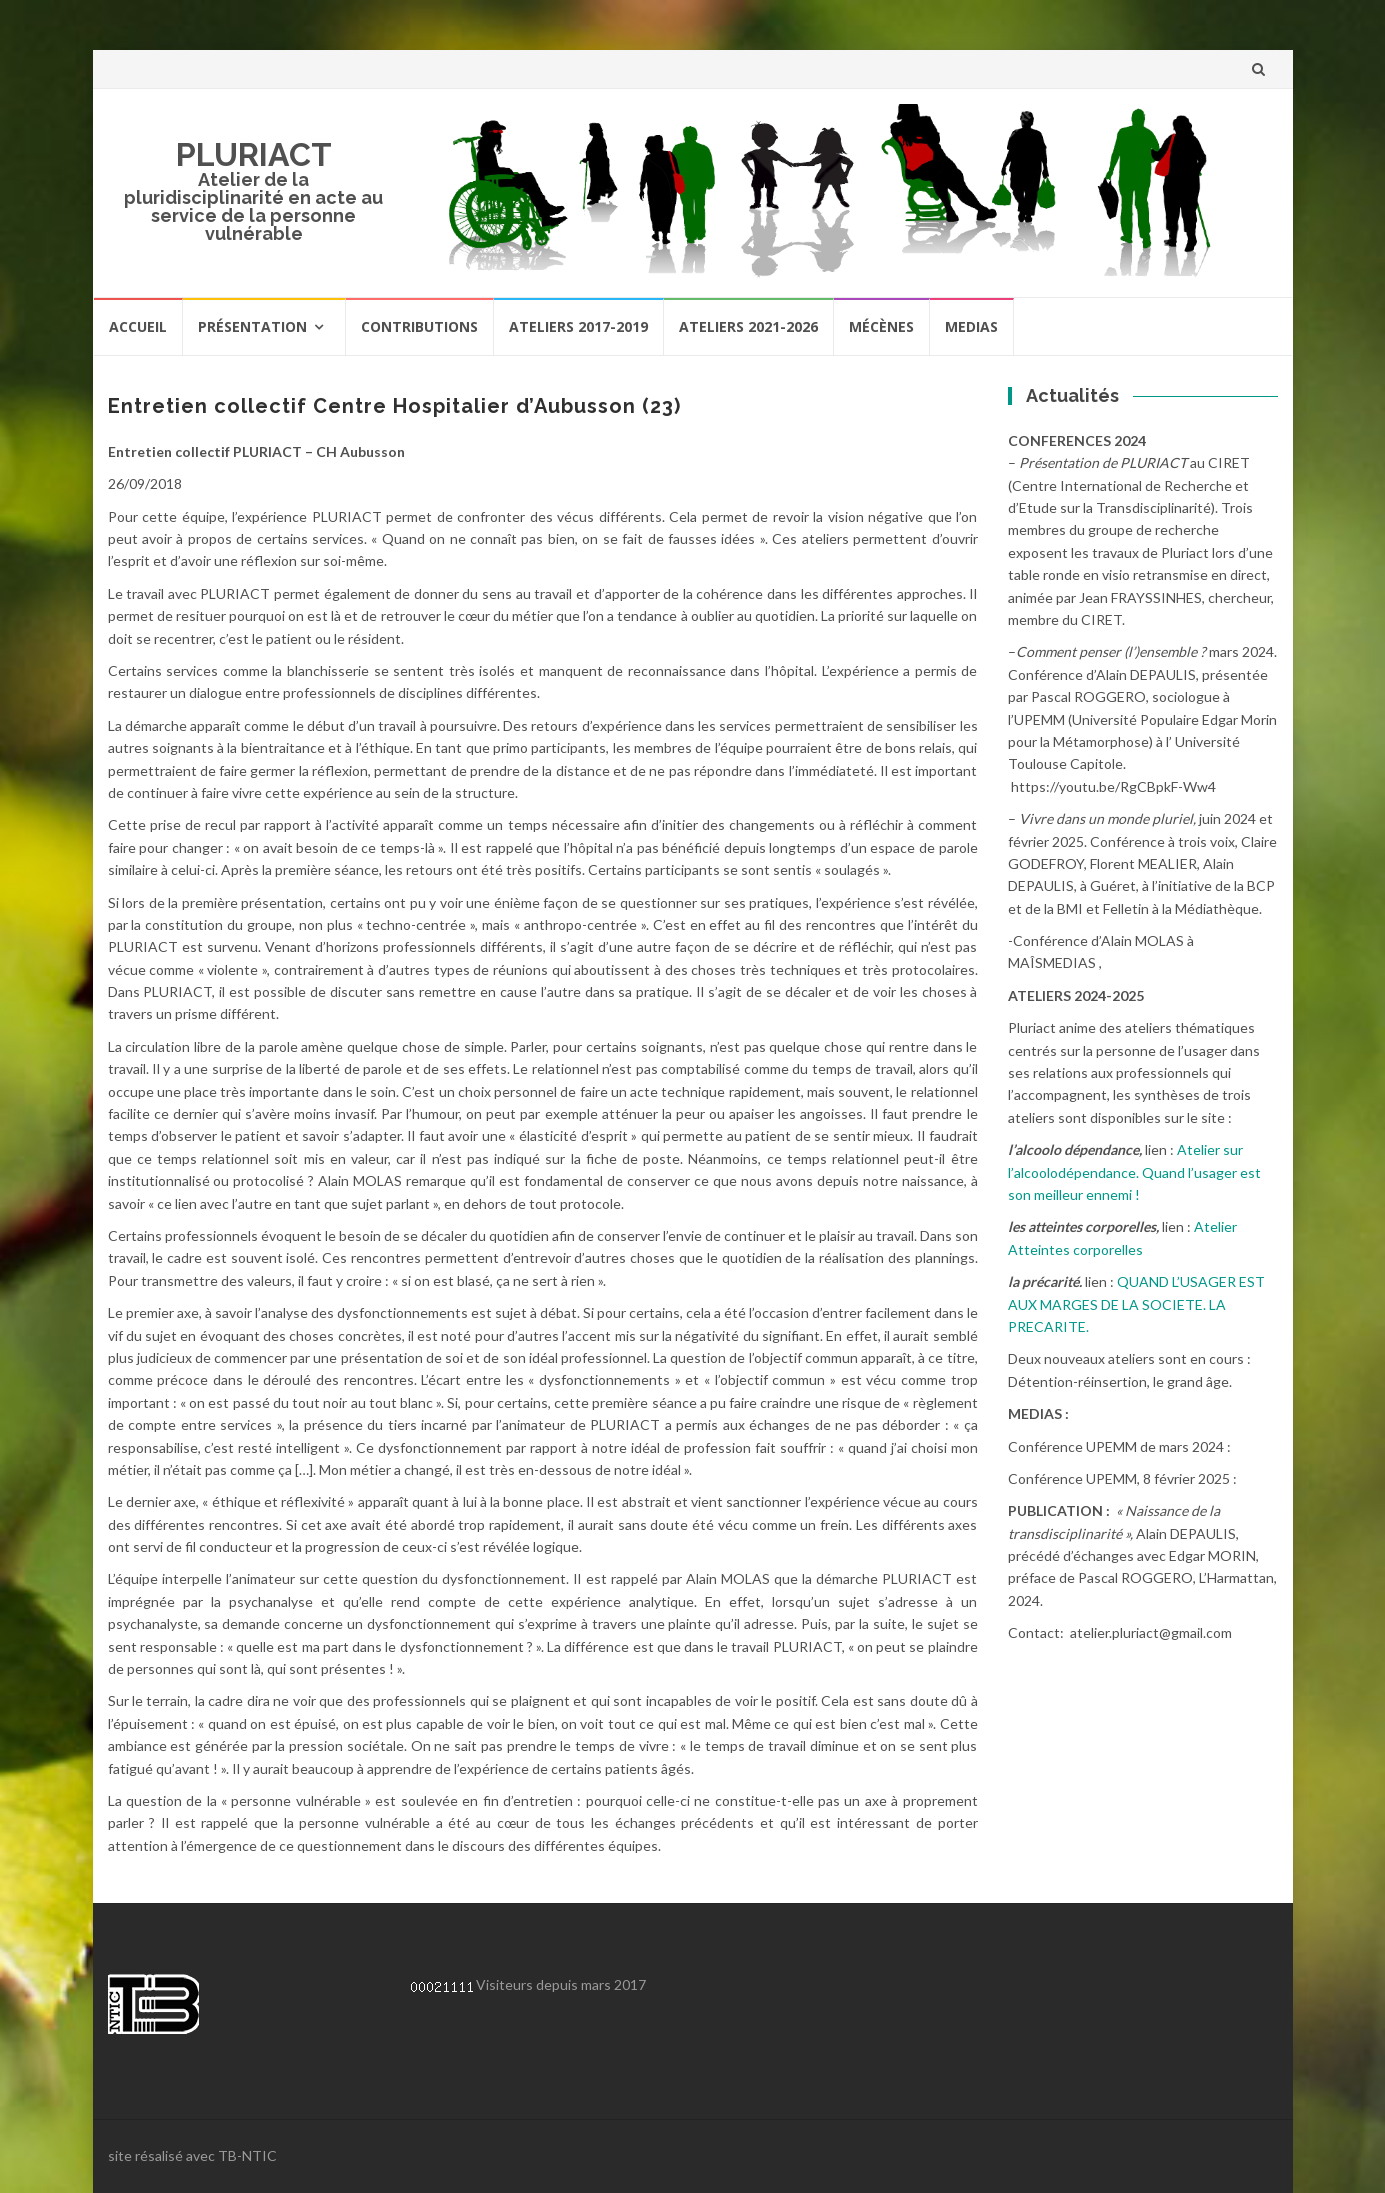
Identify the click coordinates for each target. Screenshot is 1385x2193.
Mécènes (881, 326)
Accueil (138, 326)
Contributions (419, 326)
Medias (971, 326)
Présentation (252, 326)
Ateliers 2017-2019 (578, 326)
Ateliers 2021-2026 (748, 326)
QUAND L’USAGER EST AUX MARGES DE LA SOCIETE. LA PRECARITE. (1136, 1304)
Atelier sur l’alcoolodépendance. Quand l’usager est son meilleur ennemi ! (1134, 1172)
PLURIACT (254, 154)
